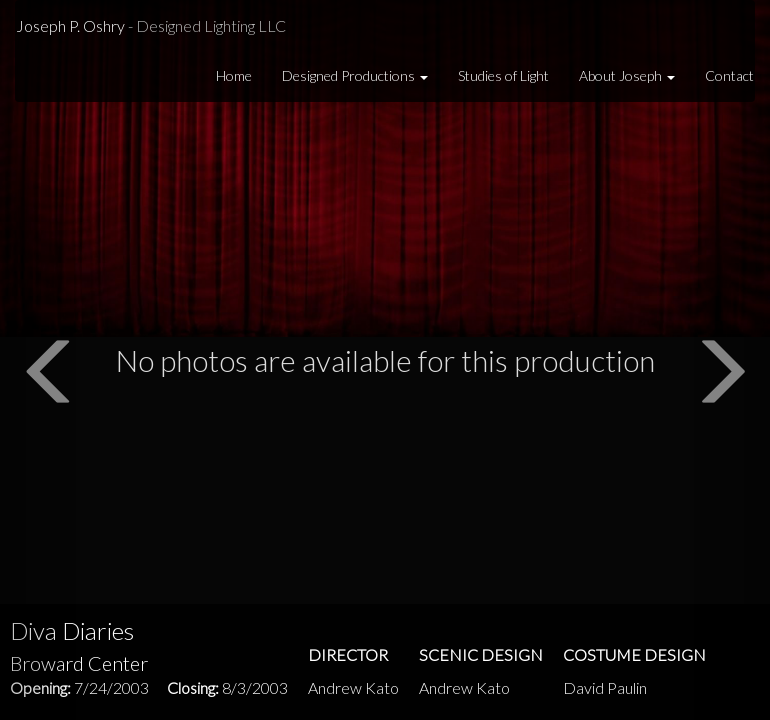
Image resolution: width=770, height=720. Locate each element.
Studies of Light (503, 75)
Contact (729, 75)
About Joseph (627, 75)
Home (234, 75)
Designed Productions (355, 75)
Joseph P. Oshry (151, 25)
